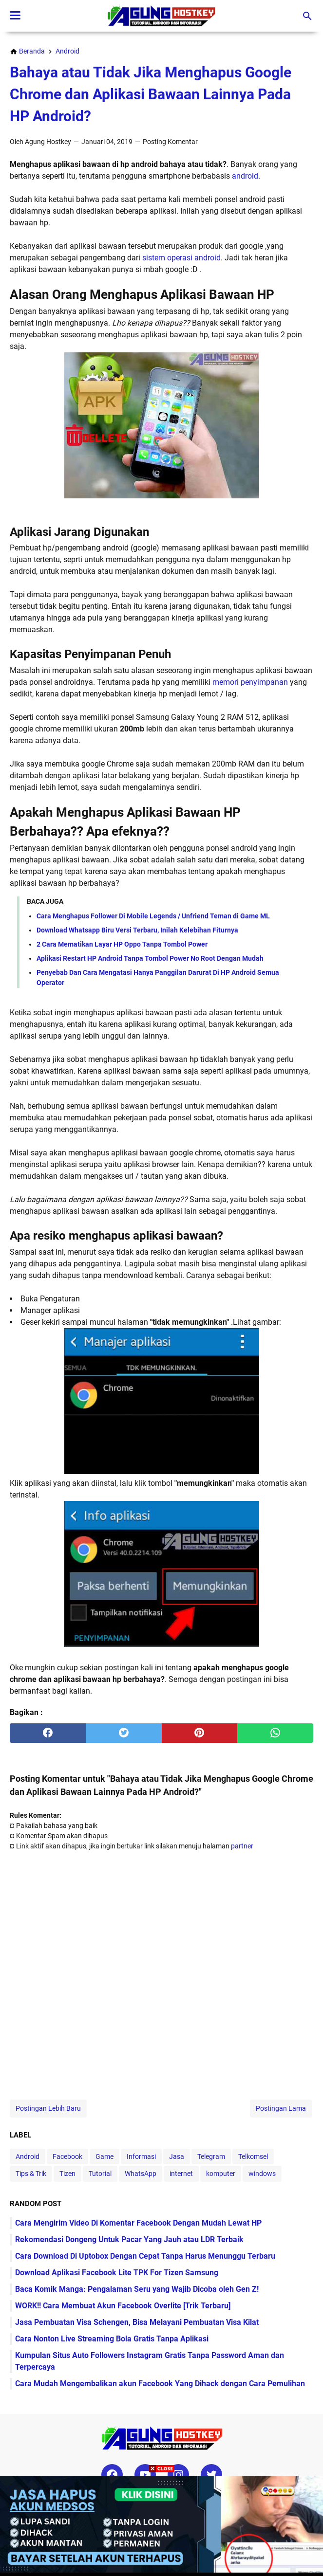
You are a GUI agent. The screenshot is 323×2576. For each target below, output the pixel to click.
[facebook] (48, 1733)
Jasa (176, 2156)
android (245, 176)
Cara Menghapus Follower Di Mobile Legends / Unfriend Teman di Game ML (153, 916)
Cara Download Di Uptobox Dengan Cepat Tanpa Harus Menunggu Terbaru (145, 2256)
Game (104, 2156)
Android (27, 2156)
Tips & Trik (31, 2173)
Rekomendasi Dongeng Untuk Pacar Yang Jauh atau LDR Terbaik (129, 2239)
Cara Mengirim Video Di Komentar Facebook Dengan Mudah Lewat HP (138, 2223)
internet (181, 2173)
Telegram (211, 2156)
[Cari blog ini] (307, 16)
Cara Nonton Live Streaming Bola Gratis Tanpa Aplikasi (112, 2338)
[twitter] (124, 1733)
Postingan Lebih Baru (48, 2108)
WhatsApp (140, 2173)
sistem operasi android (181, 257)
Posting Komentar (170, 142)
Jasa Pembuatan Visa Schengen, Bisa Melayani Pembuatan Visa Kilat (137, 2322)
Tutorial (100, 2173)
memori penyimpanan (250, 682)
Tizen (67, 2173)
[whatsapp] (275, 1733)
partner (242, 1846)
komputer (220, 2173)
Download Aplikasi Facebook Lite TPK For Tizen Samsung (116, 2272)
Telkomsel (253, 2156)
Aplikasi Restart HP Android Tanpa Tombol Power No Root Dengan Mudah (150, 958)
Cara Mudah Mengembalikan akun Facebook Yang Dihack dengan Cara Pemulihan (160, 2383)
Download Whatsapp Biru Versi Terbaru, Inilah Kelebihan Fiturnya (137, 930)
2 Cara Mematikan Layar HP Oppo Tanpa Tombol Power (122, 944)
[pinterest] (200, 1733)
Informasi (141, 2156)
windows (262, 2173)
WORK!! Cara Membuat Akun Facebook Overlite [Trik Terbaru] (122, 2305)
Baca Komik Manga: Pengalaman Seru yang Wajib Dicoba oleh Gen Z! (137, 2289)
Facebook (67, 2156)
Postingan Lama (281, 2108)
